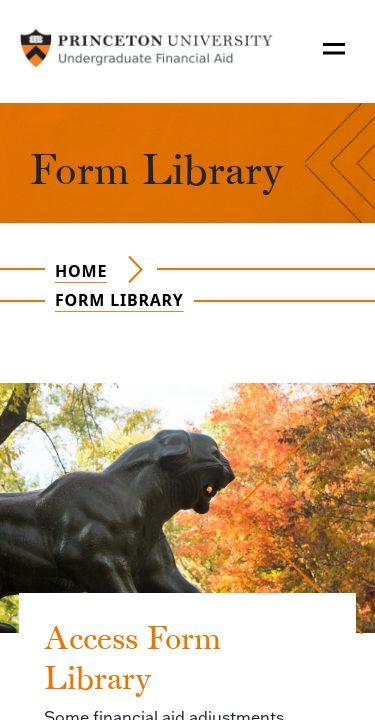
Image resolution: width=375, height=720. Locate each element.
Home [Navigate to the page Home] (81, 271)
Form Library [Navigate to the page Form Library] (119, 300)
